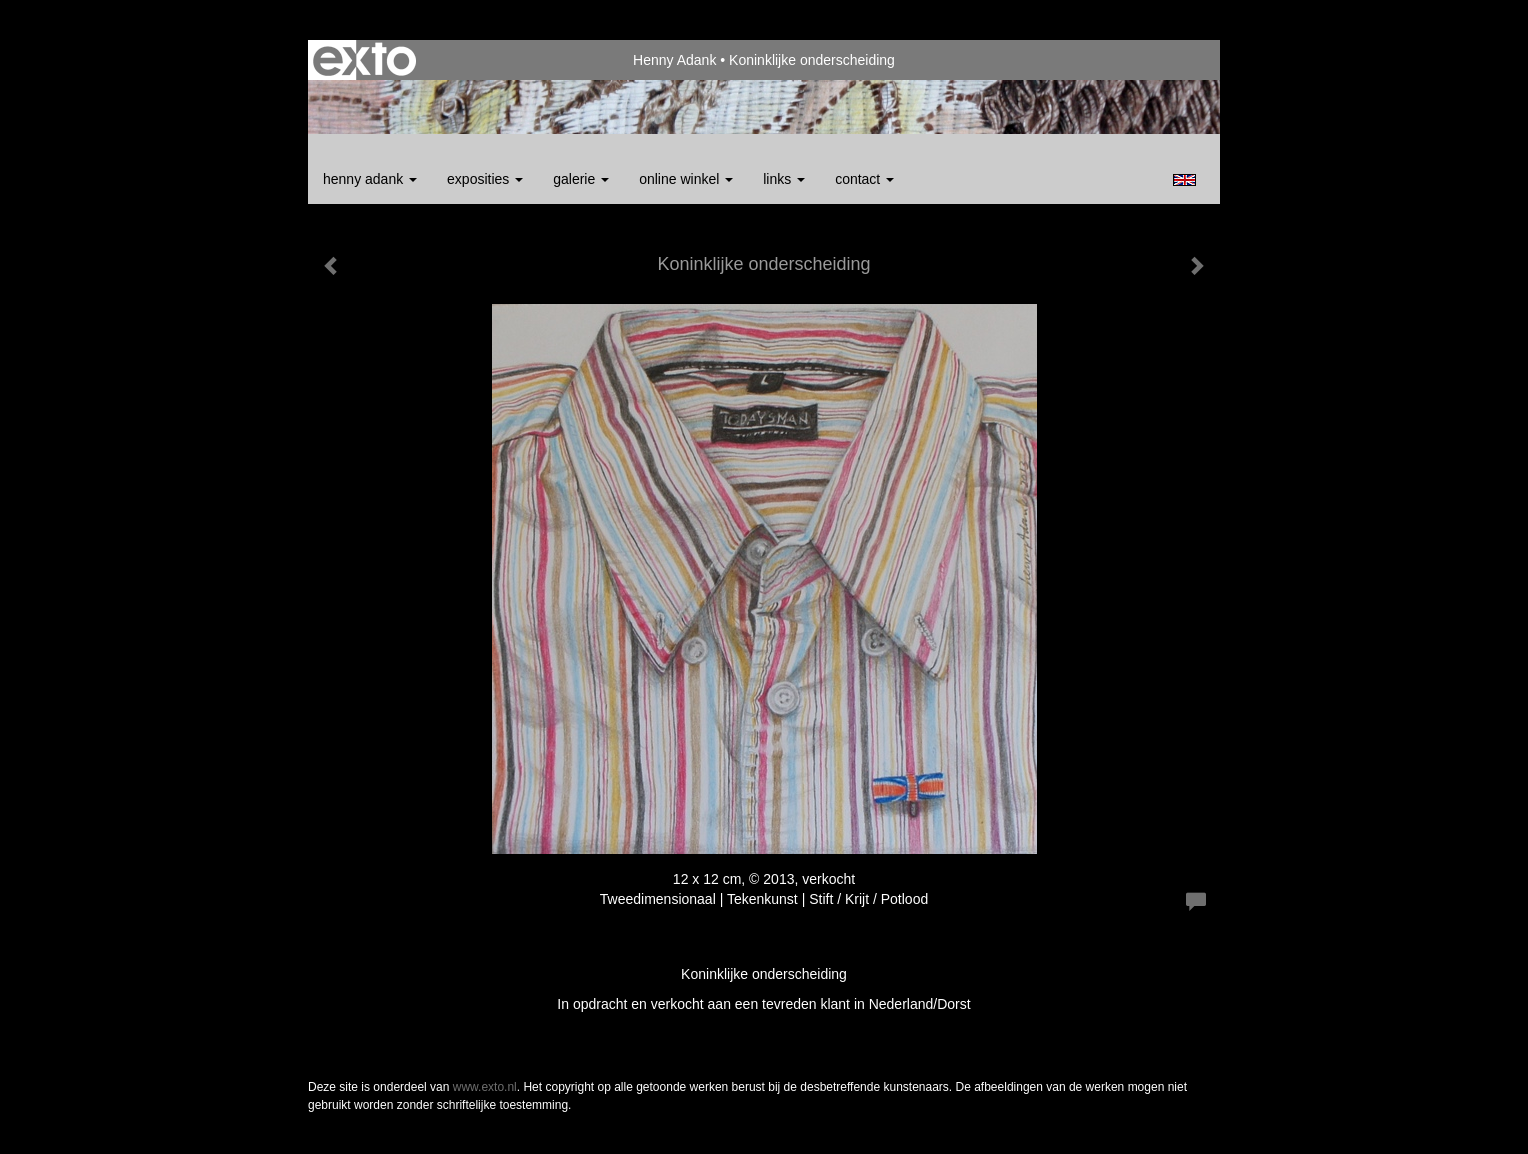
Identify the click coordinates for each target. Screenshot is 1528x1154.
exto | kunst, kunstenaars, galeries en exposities (364, 60)
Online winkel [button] (686, 179)
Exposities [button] (485, 179)
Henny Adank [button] (370, 179)
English (1184, 180)
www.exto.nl (485, 1087)
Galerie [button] (581, 179)
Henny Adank (674, 60)
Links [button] (784, 179)
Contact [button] (864, 179)
